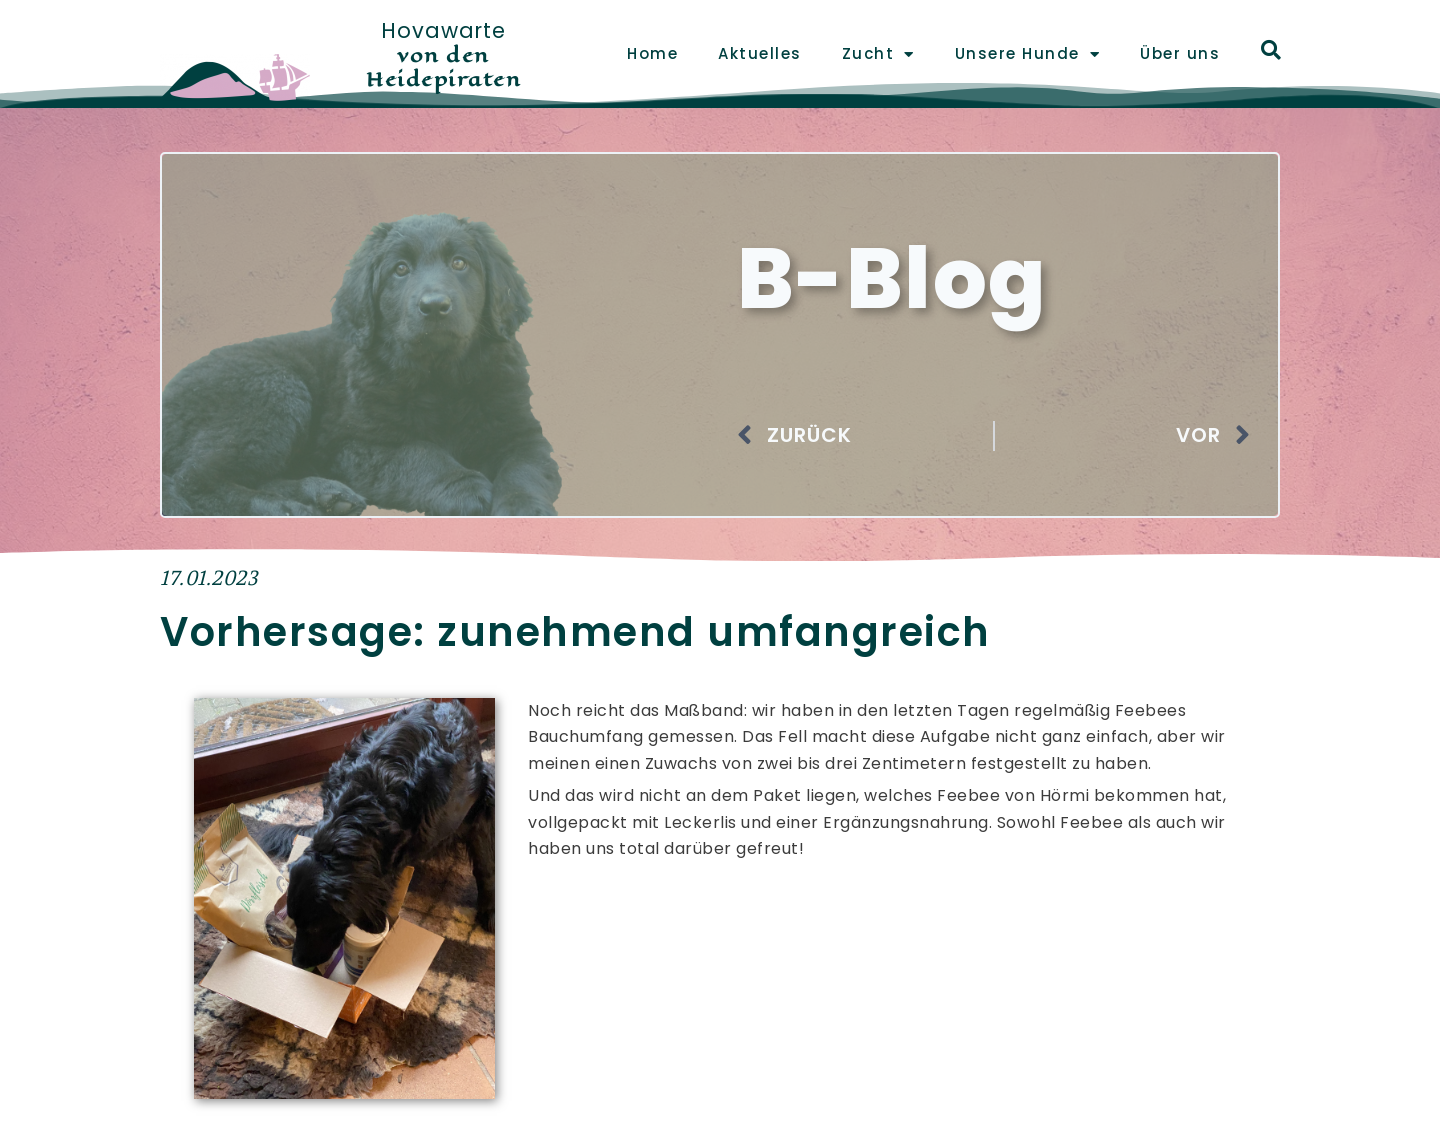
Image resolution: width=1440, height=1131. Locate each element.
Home (652, 53)
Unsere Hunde (1028, 54)
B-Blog (901, 277)
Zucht (878, 54)
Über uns (1180, 53)
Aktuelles (760, 53)
